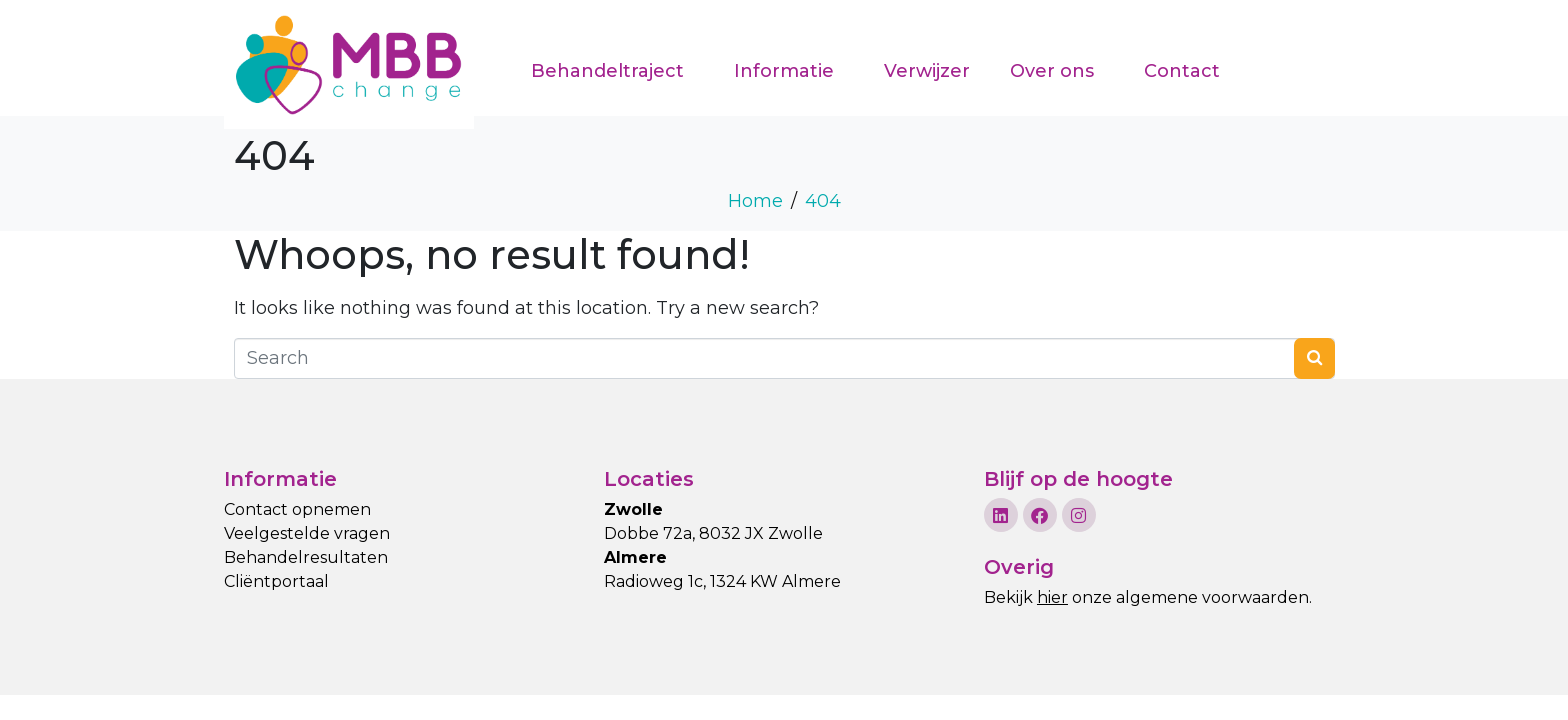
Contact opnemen (297, 509)
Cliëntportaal (276, 581)
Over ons (1052, 71)
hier (1052, 597)
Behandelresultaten (306, 557)
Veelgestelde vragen (307, 533)
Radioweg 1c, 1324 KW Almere (722, 581)
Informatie (784, 71)
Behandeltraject (607, 71)
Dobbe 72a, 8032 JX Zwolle (713, 533)
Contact (1182, 71)
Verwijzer (927, 71)
